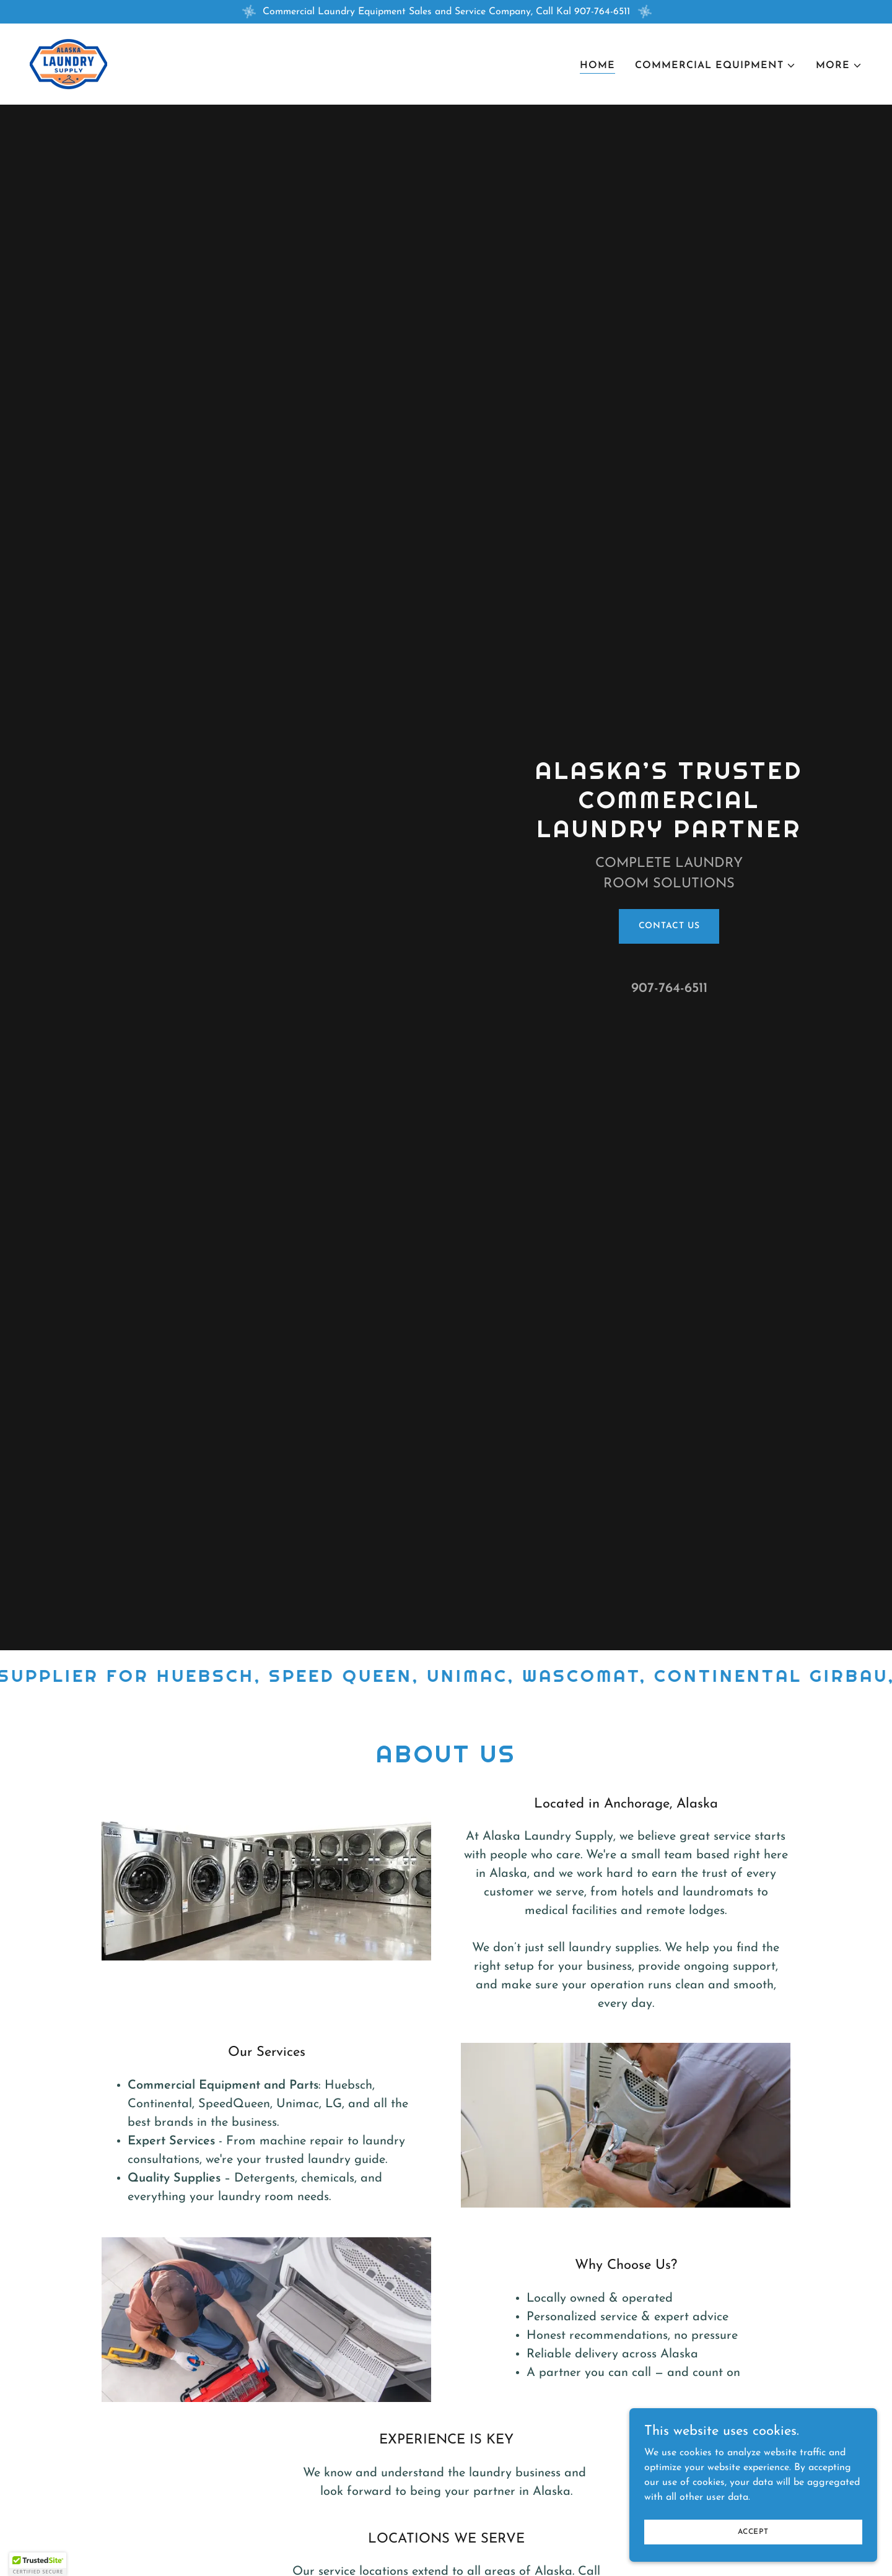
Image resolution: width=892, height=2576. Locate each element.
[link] (68, 64)
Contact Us (669, 926)
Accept (753, 2531)
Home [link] (597, 66)
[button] (715, 65)
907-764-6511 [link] (669, 988)
